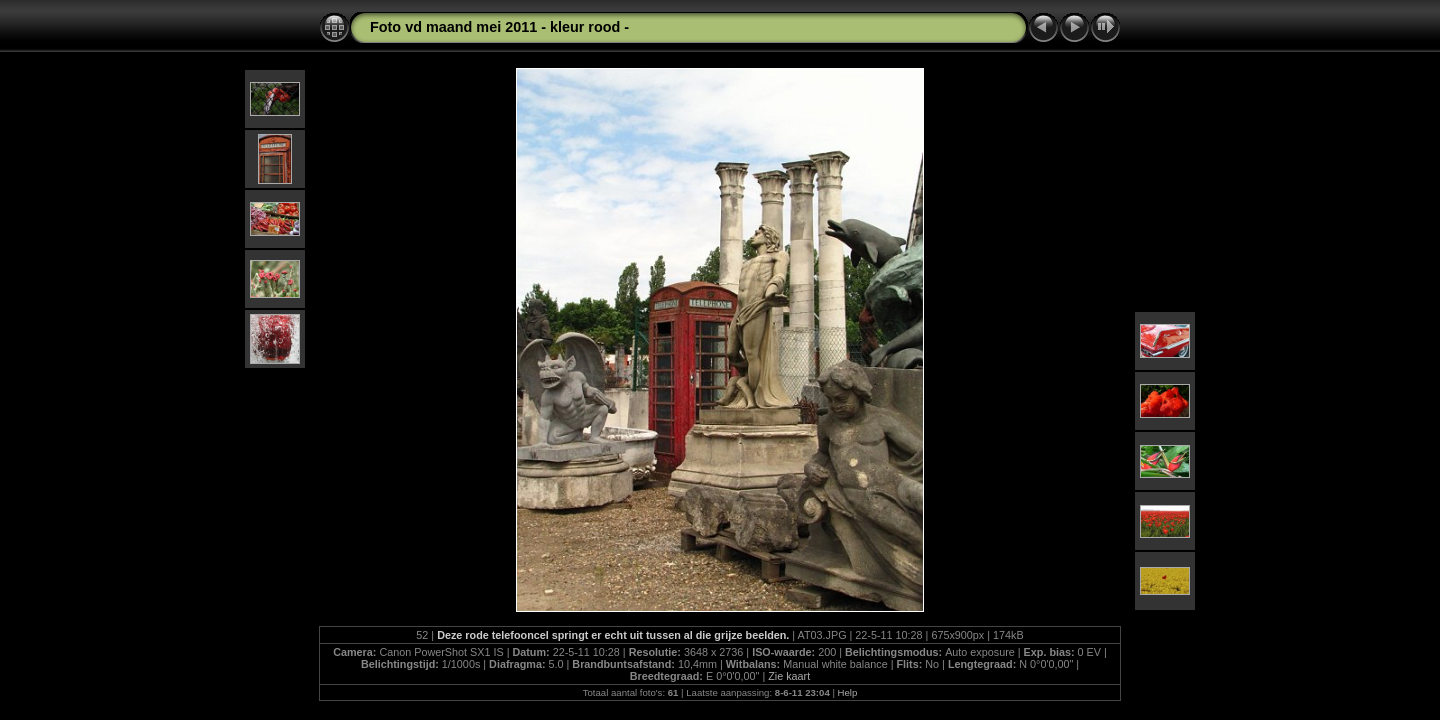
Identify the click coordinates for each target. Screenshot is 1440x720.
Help (848, 692)
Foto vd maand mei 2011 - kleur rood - (499, 27)
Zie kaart (789, 676)
